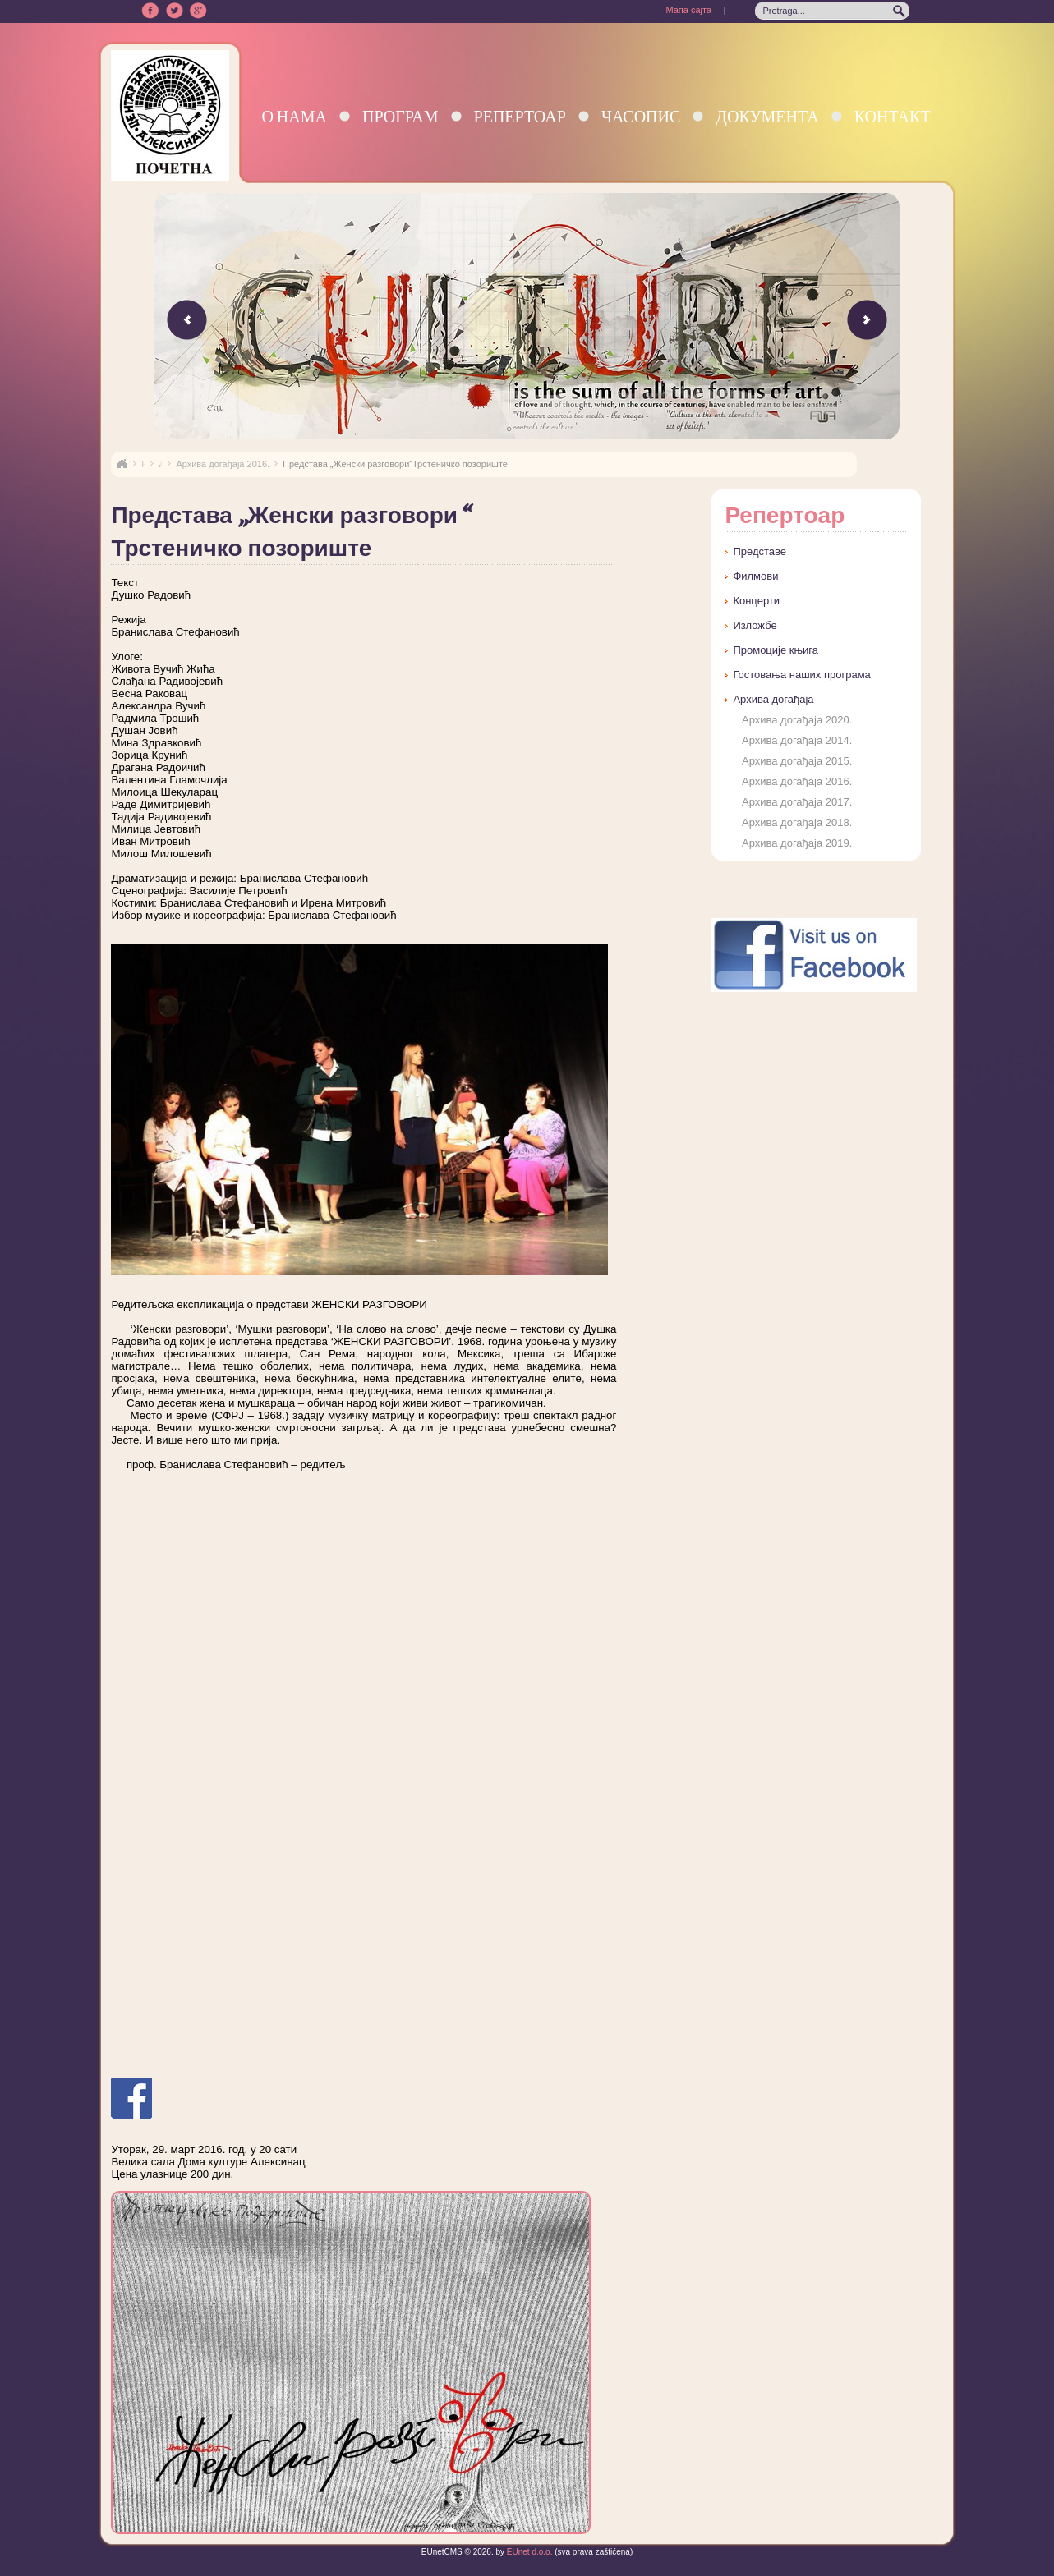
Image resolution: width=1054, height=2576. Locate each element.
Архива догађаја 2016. (222, 464)
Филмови (755, 576)
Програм (400, 116)
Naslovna (121, 464)
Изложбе (754, 625)
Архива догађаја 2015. (797, 761)
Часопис (640, 116)
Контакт (892, 116)
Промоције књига (775, 650)
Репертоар (520, 116)
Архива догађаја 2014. (797, 740)
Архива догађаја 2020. (797, 720)
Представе (759, 551)
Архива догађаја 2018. (797, 822)
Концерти (756, 601)
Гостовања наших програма (801, 674)
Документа (767, 116)
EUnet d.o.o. (528, 2551)
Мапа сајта (688, 10)
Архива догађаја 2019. (797, 843)
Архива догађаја (773, 699)
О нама (294, 116)
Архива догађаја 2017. (797, 802)
